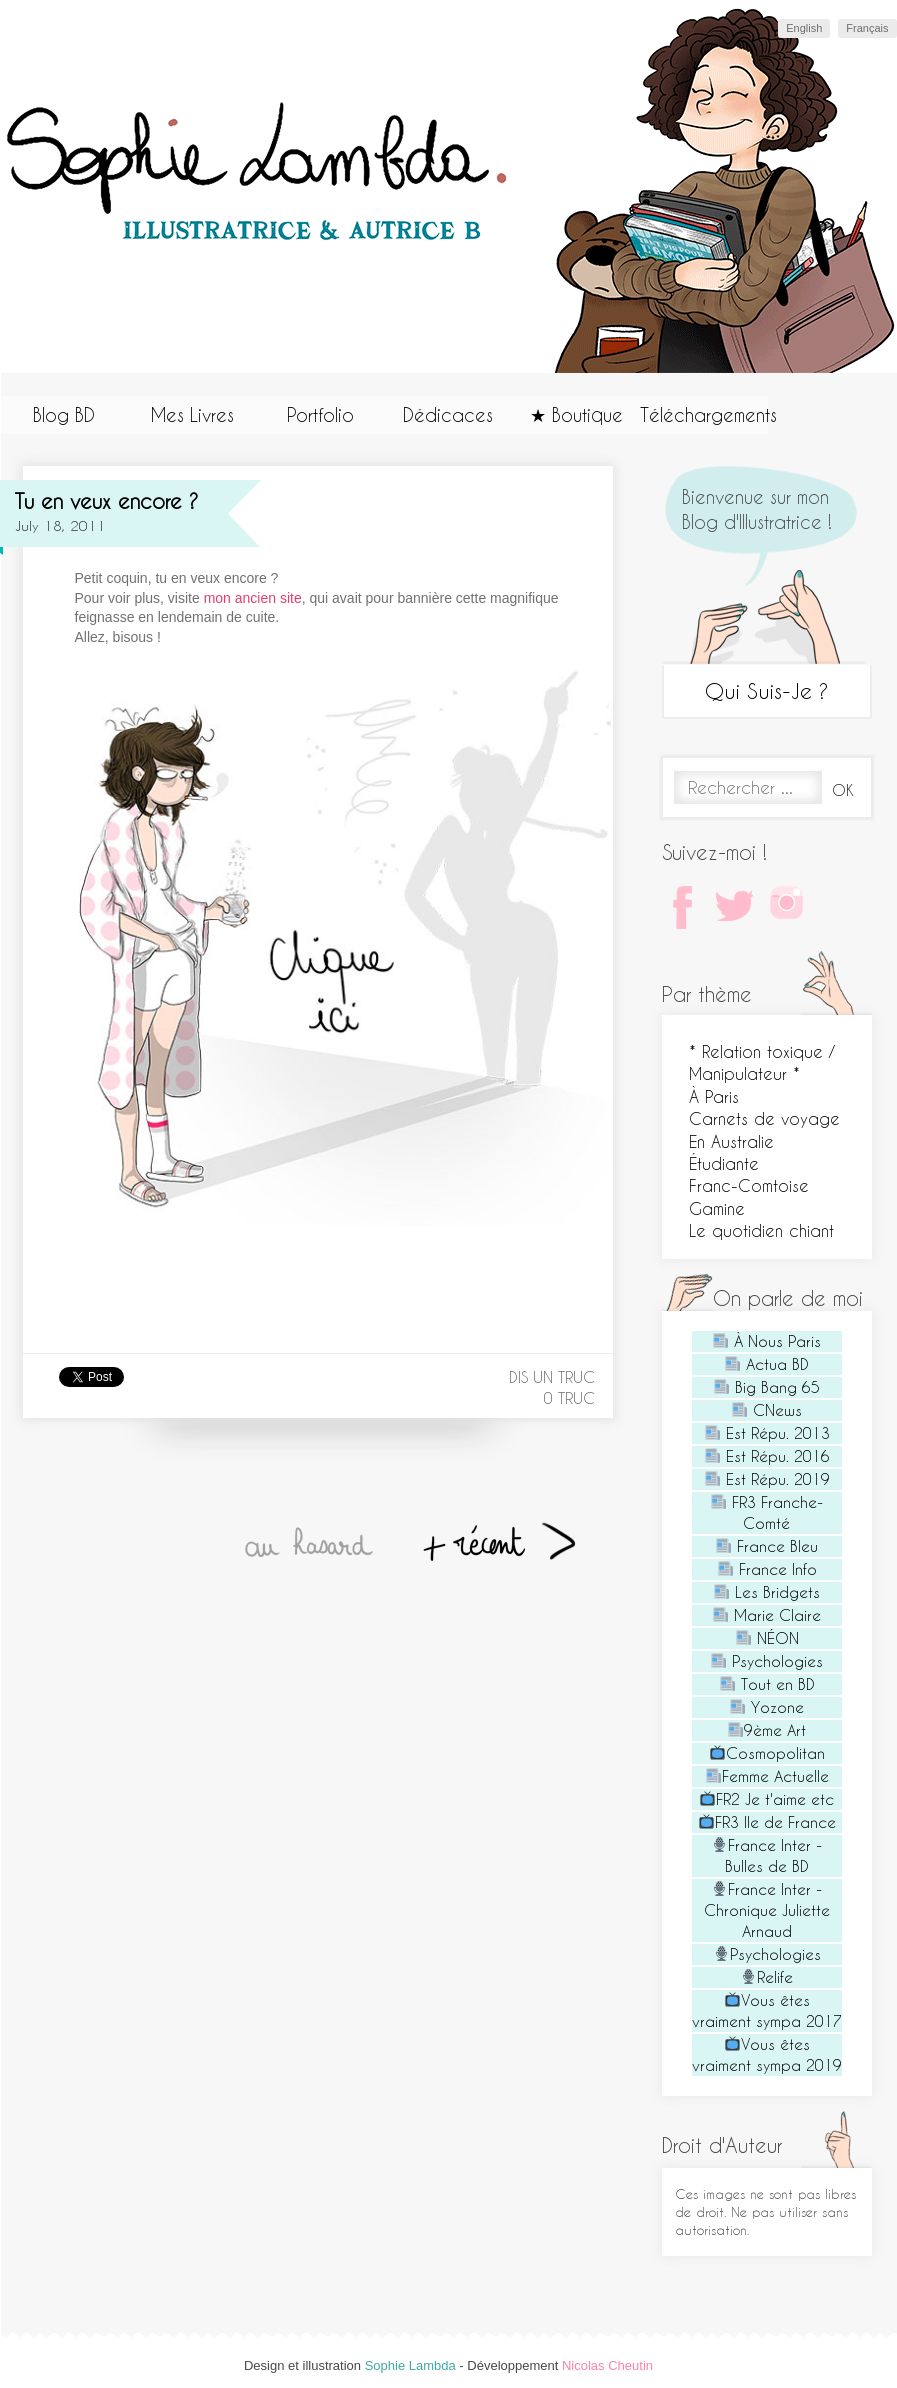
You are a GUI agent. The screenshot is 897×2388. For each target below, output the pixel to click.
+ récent (497, 1545)
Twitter (739, 911)
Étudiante (724, 1163)
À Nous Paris (767, 1341)
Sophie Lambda (410, 2365)
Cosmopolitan (767, 1753)
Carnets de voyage (764, 1118)
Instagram (791, 911)
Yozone (767, 1707)
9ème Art (767, 1730)
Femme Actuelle (767, 1776)
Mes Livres (192, 414)
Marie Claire (767, 1615)
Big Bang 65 (767, 1387)
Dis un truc (552, 1377)
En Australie (731, 1141)
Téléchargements (704, 414)
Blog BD (64, 414)
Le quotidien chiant (761, 1230)
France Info (767, 1569)
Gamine (717, 1208)
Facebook (687, 911)
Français (867, 28)
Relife (767, 1977)
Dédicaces (448, 414)
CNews (767, 1410)
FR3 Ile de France (767, 1822)
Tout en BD (767, 1684)
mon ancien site (253, 598)
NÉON (767, 1638)
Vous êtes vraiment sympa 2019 (767, 2054)
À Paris (714, 1096)
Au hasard (310, 1545)
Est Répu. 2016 (767, 1456)
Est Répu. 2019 (767, 1479)
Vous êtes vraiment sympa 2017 (767, 2010)
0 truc (569, 1398)
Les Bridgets (767, 1592)
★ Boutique (576, 414)
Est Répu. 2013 (767, 1433)
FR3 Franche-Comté (767, 1512)
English (804, 28)
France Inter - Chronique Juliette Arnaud (767, 1910)
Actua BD (767, 1364)
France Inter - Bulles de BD (767, 1855)
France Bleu (767, 1546)
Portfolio (320, 414)
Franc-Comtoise (749, 1185)
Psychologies (767, 1661)
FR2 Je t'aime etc (767, 1799)
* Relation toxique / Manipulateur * (762, 1062)
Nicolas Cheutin (607, 2365)
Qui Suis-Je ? (767, 690)
